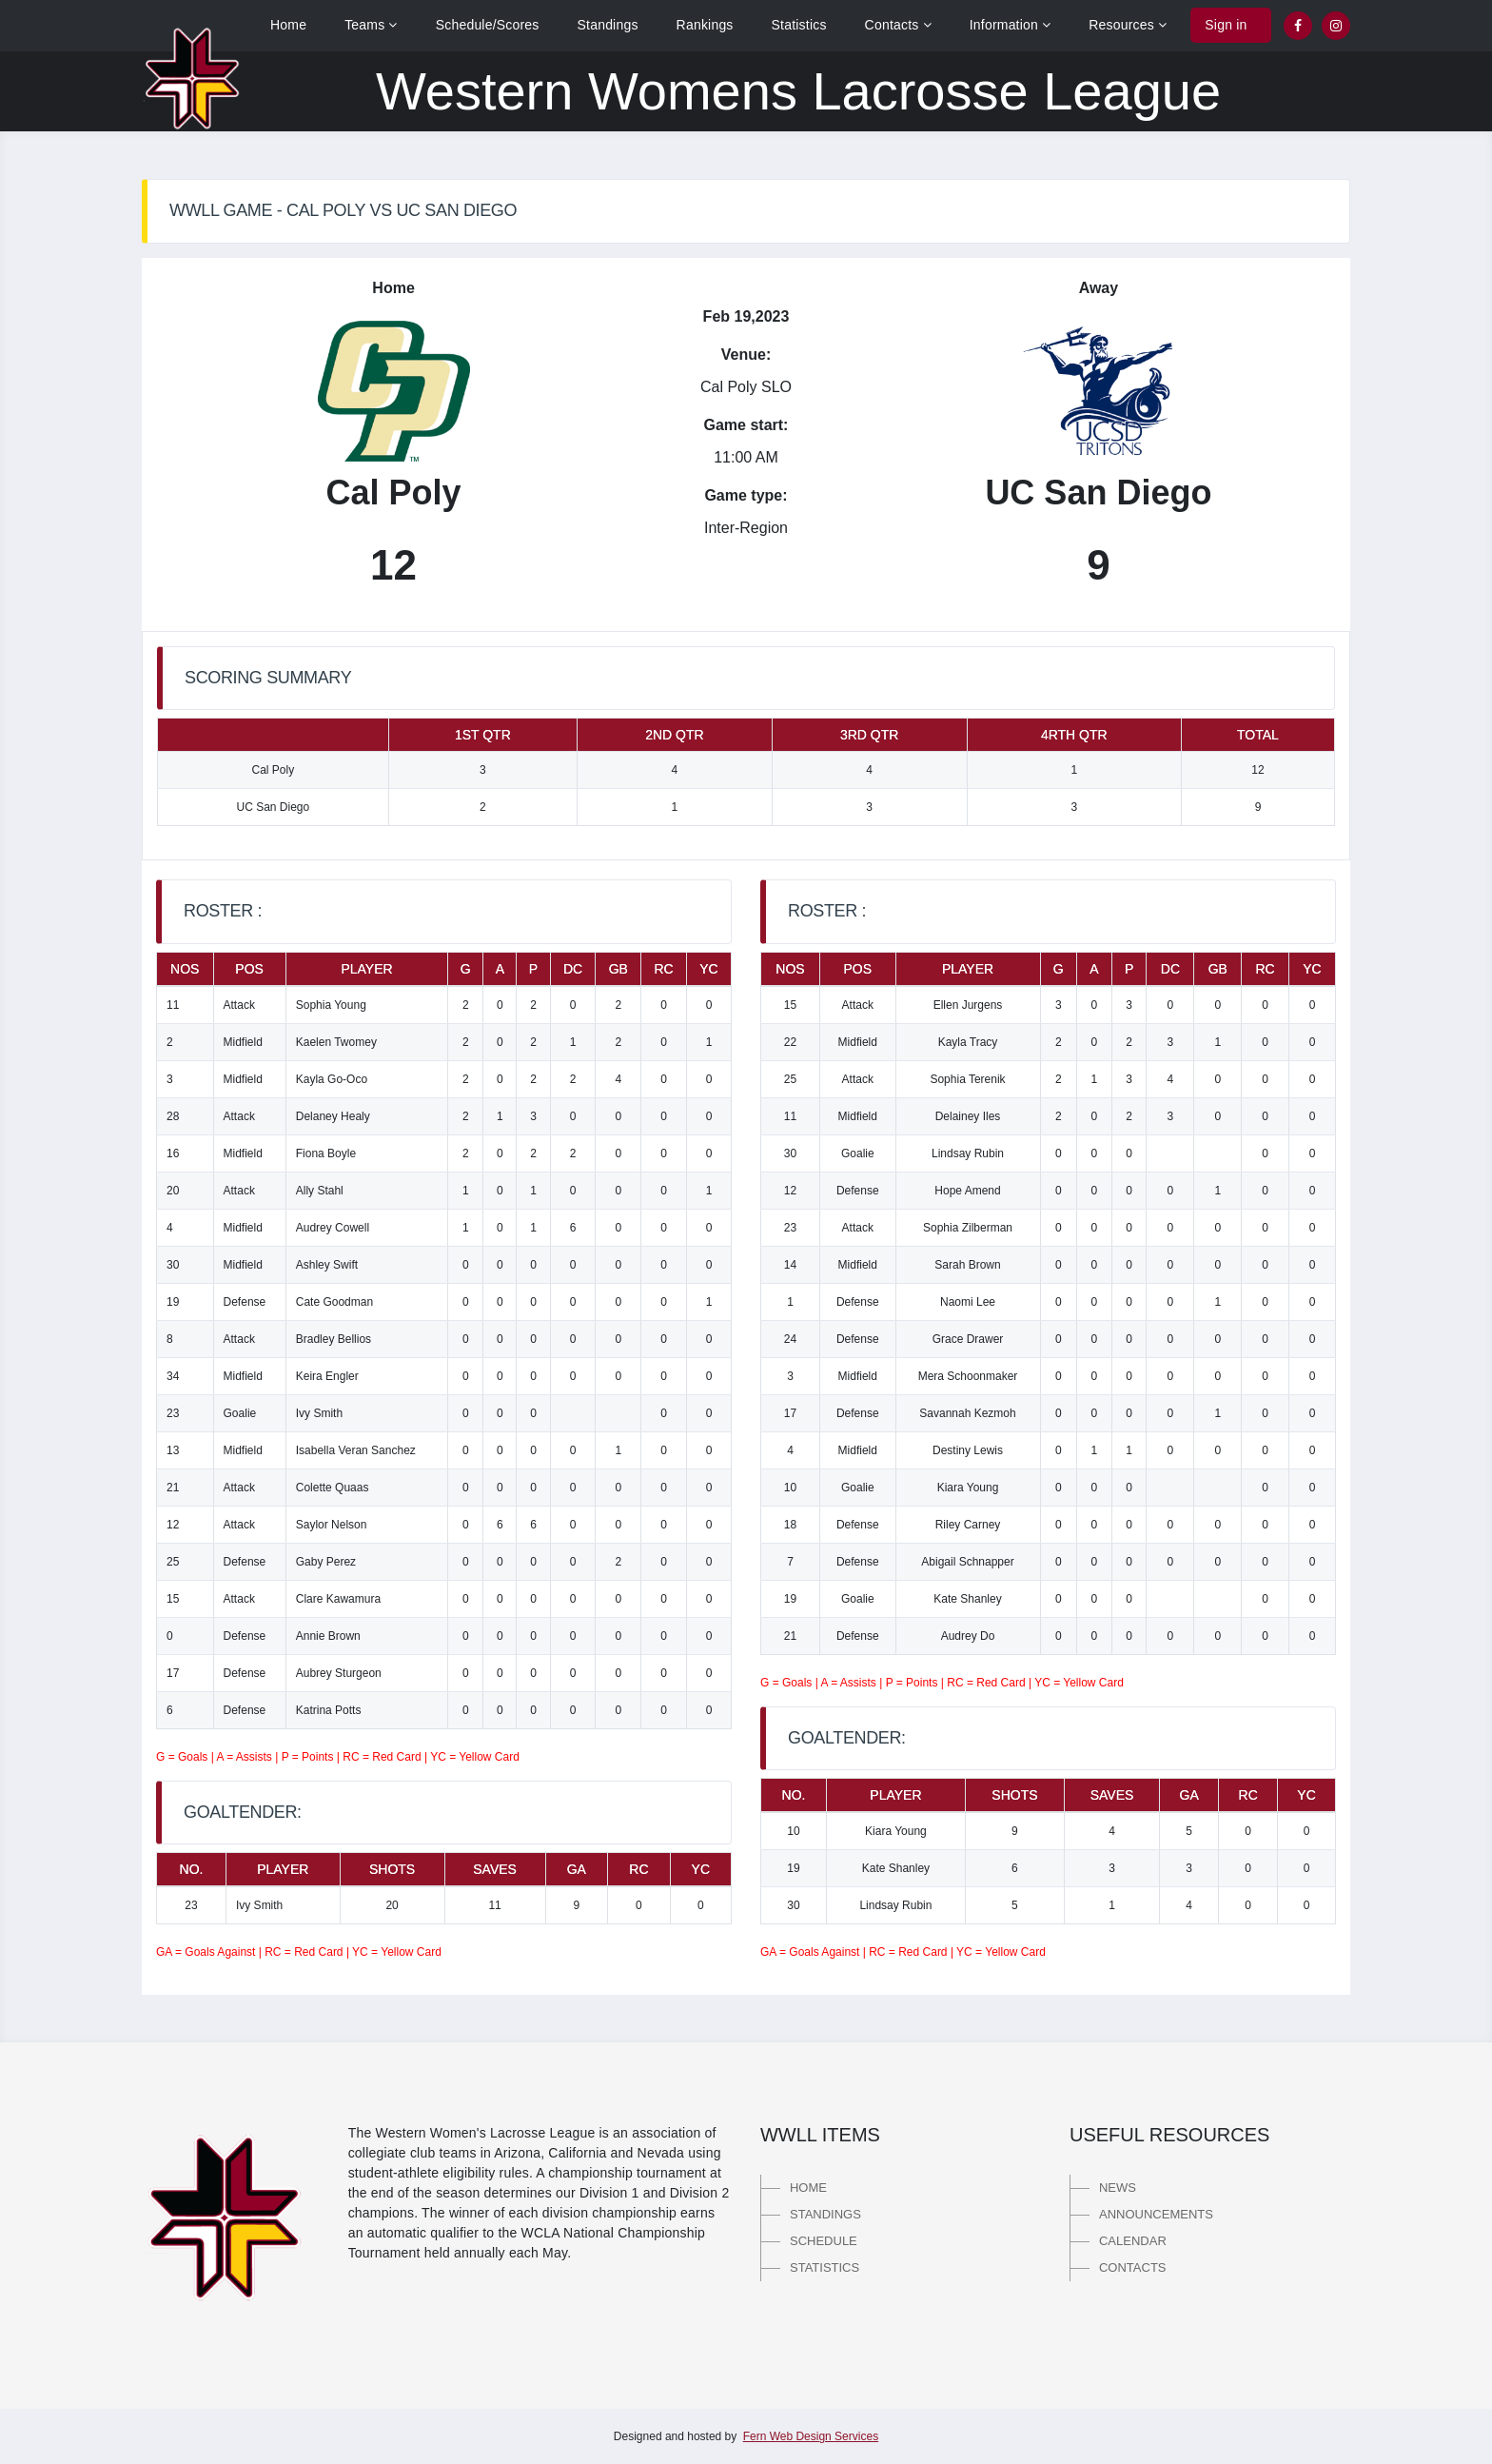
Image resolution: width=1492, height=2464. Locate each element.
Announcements (1156, 2214)
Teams (371, 24)
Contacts (898, 24)
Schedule (823, 2241)
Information (1010, 24)
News (1117, 2187)
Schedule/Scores (488, 24)
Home (288, 24)
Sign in (1226, 24)
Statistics (799, 24)
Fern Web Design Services (811, 2436)
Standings (608, 24)
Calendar (1133, 2241)
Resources (1128, 24)
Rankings (705, 24)
